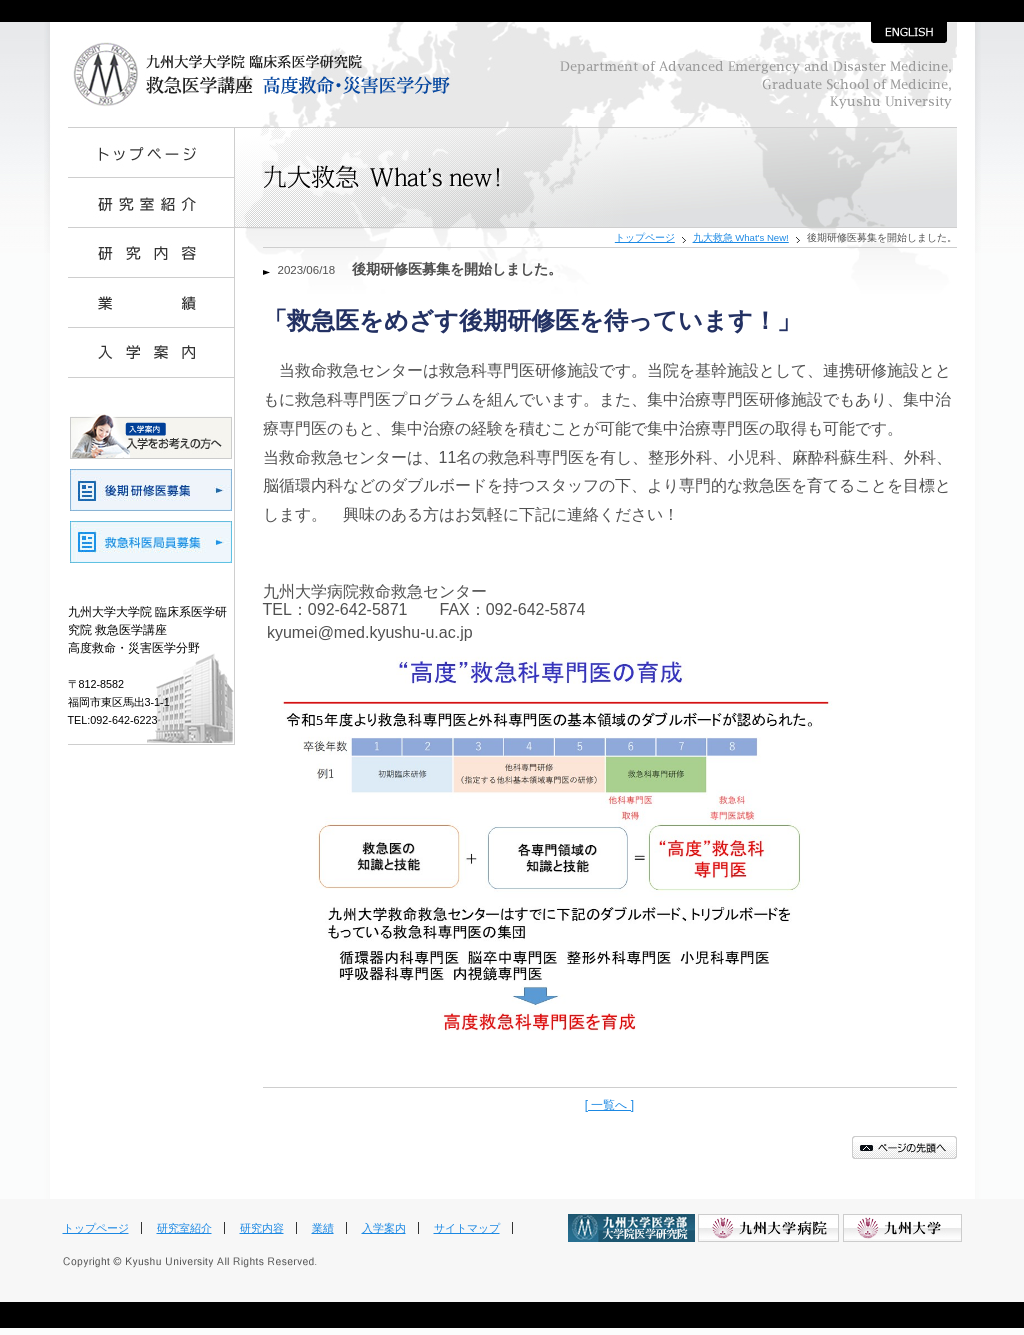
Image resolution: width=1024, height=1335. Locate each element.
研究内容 (262, 1228)
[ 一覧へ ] (609, 1105)
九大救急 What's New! (741, 237)
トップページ (645, 237)
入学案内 (384, 1228)
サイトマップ (467, 1228)
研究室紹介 (184, 1228)
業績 (323, 1228)
